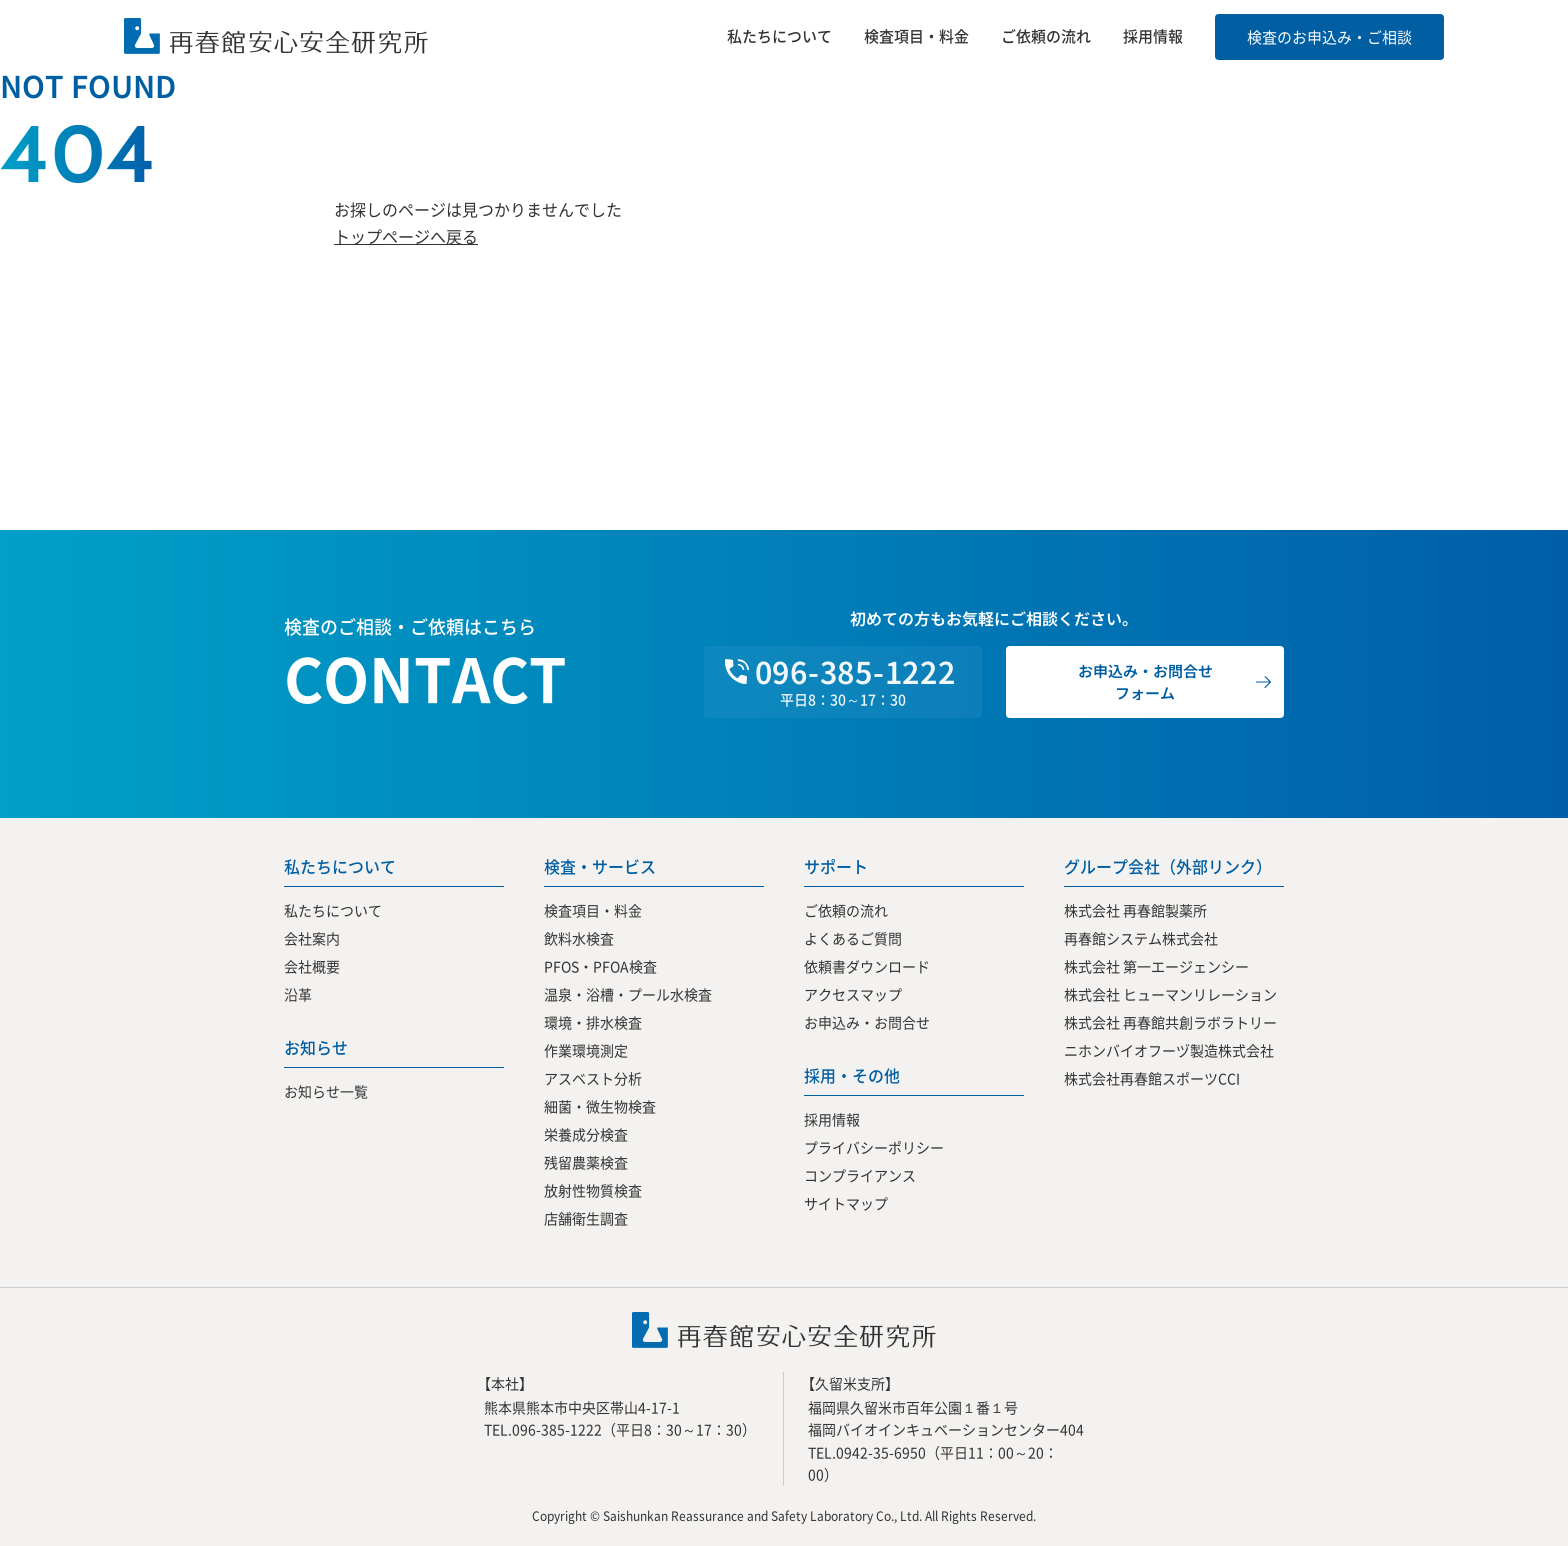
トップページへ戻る (406, 236)
